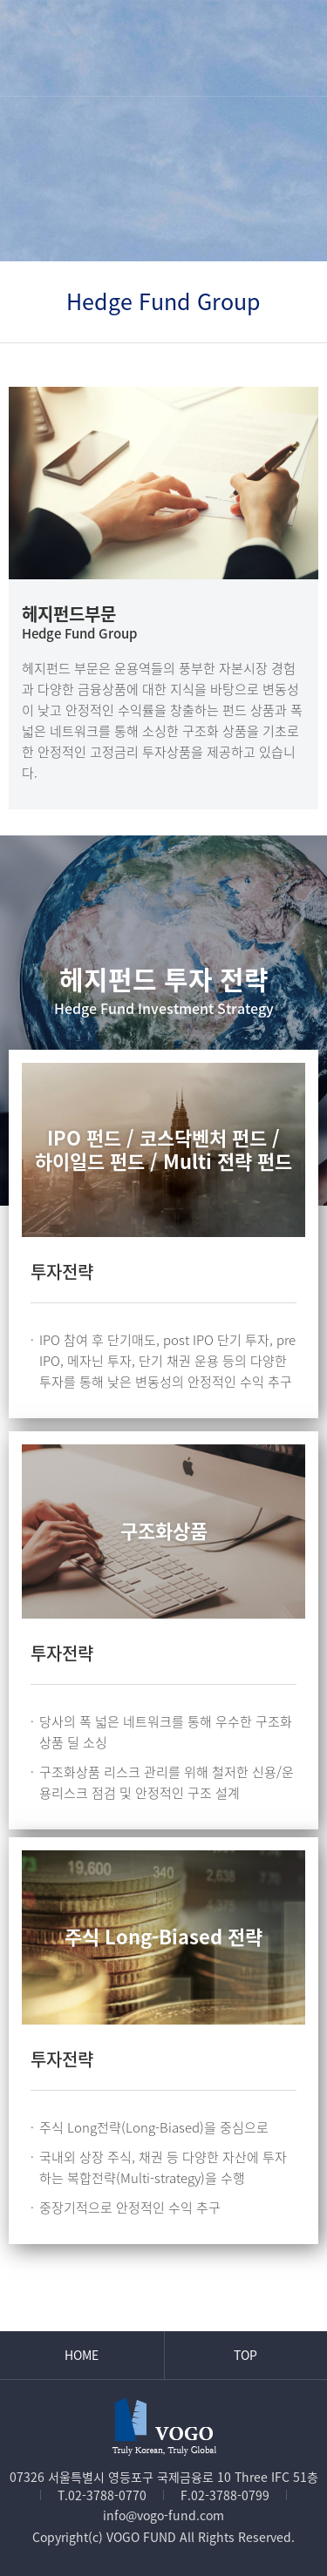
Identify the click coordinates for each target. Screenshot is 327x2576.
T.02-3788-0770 (102, 2495)
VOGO (164, 47)
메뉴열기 (295, 47)
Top (245, 2354)
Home (82, 2354)
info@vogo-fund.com (163, 2515)
